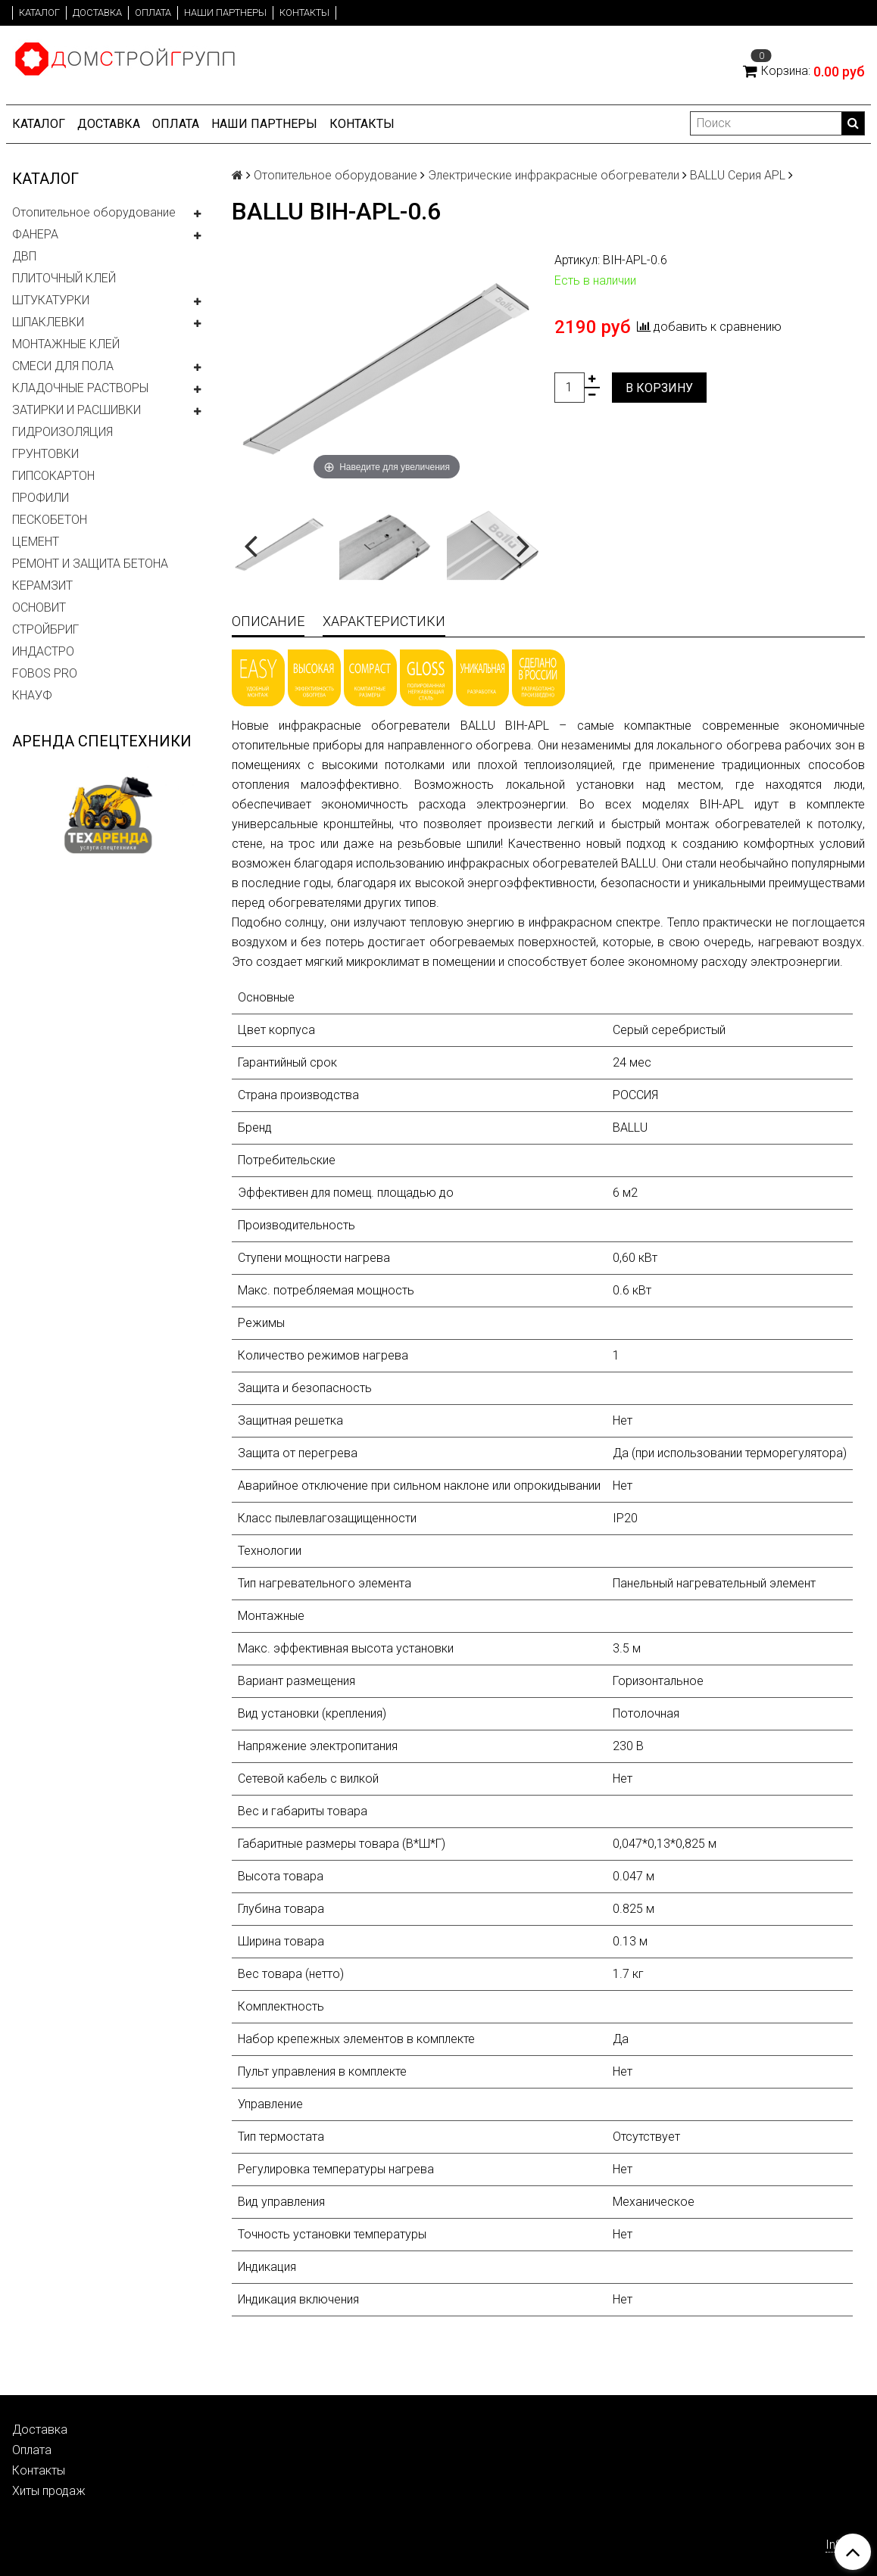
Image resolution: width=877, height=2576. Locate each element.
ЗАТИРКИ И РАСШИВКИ (76, 410)
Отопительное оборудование (94, 212)
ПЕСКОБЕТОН (49, 519)
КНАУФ (32, 695)
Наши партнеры (225, 12)
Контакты (304, 12)
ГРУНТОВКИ (45, 454)
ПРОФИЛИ (40, 498)
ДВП (24, 256)
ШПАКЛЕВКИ (48, 322)
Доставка (97, 12)
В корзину (659, 388)
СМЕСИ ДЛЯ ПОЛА (63, 366)
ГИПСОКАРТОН (53, 476)
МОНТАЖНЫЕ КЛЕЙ (66, 344)
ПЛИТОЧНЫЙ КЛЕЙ (64, 278)
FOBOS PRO (44, 673)
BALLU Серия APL (737, 175)
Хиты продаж (49, 2491)
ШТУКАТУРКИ (50, 300)
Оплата (153, 12)
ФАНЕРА (35, 234)
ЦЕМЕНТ (35, 541)
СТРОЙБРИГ (45, 629)
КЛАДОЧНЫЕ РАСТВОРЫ (80, 388)
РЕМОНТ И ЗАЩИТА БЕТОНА (90, 563)
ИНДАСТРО (43, 651)
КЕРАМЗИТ (42, 585)
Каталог (39, 12)
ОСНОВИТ (39, 607)
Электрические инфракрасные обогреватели (553, 175)
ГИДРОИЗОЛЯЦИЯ (62, 432)
